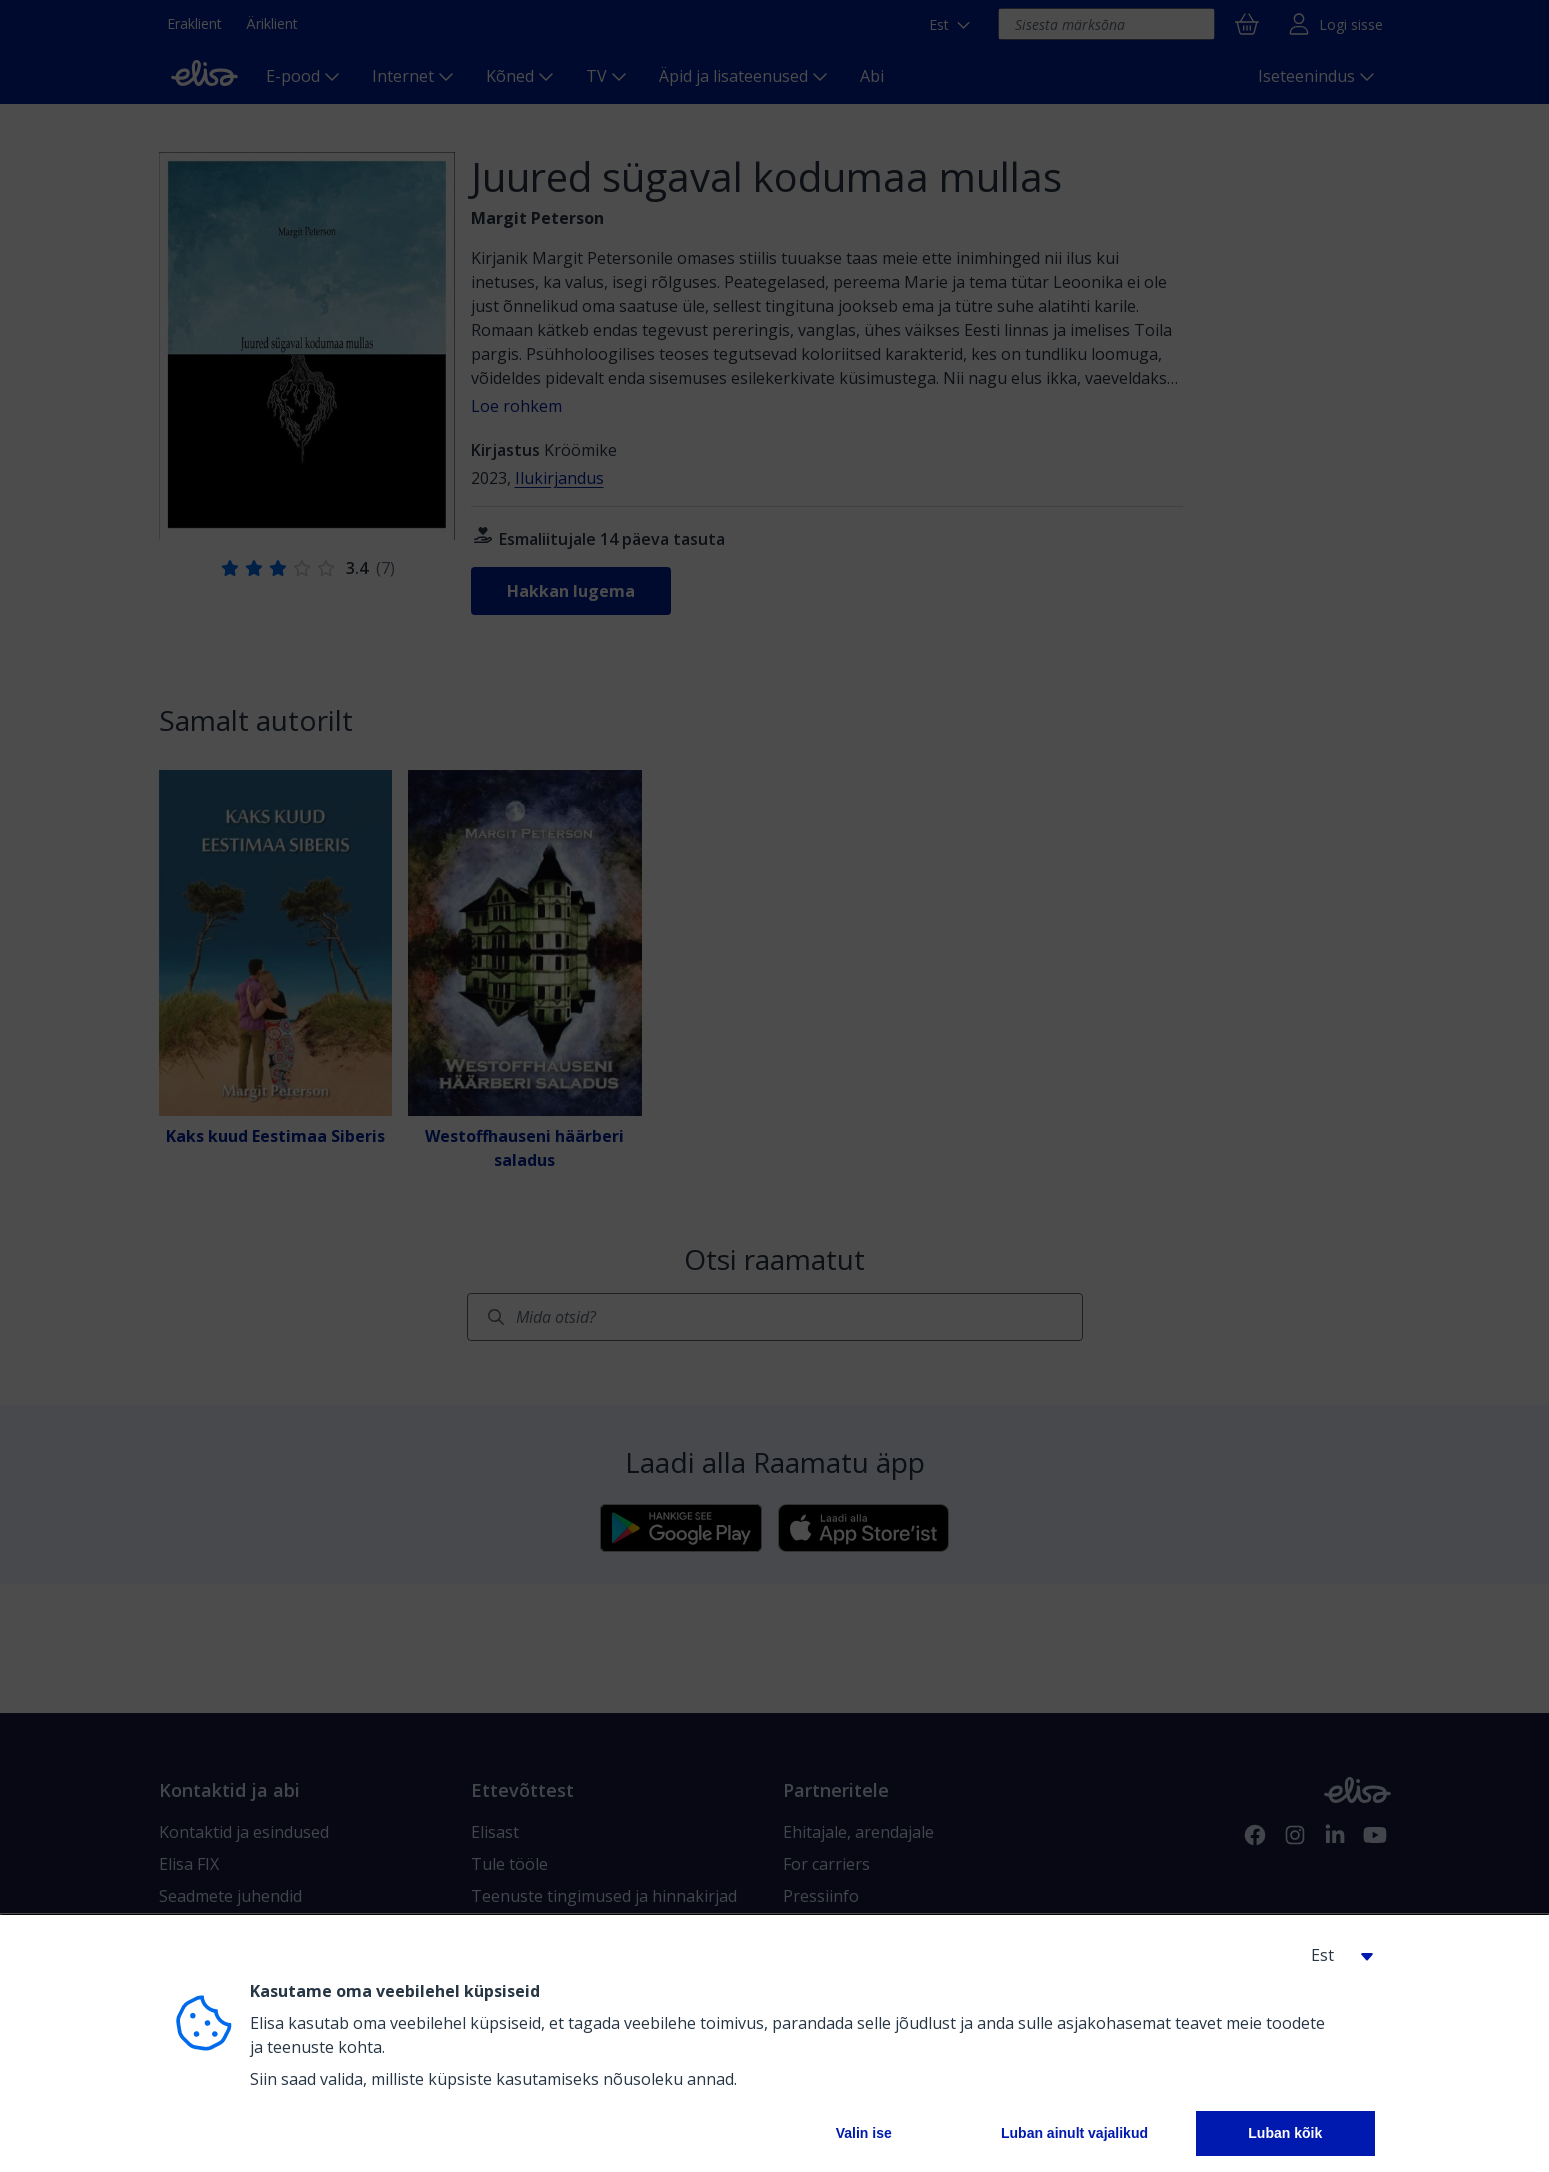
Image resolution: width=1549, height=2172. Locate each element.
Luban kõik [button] (1285, 2133)
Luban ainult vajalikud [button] (1074, 2133)
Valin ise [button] (864, 2133)
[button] (1335, 1955)
